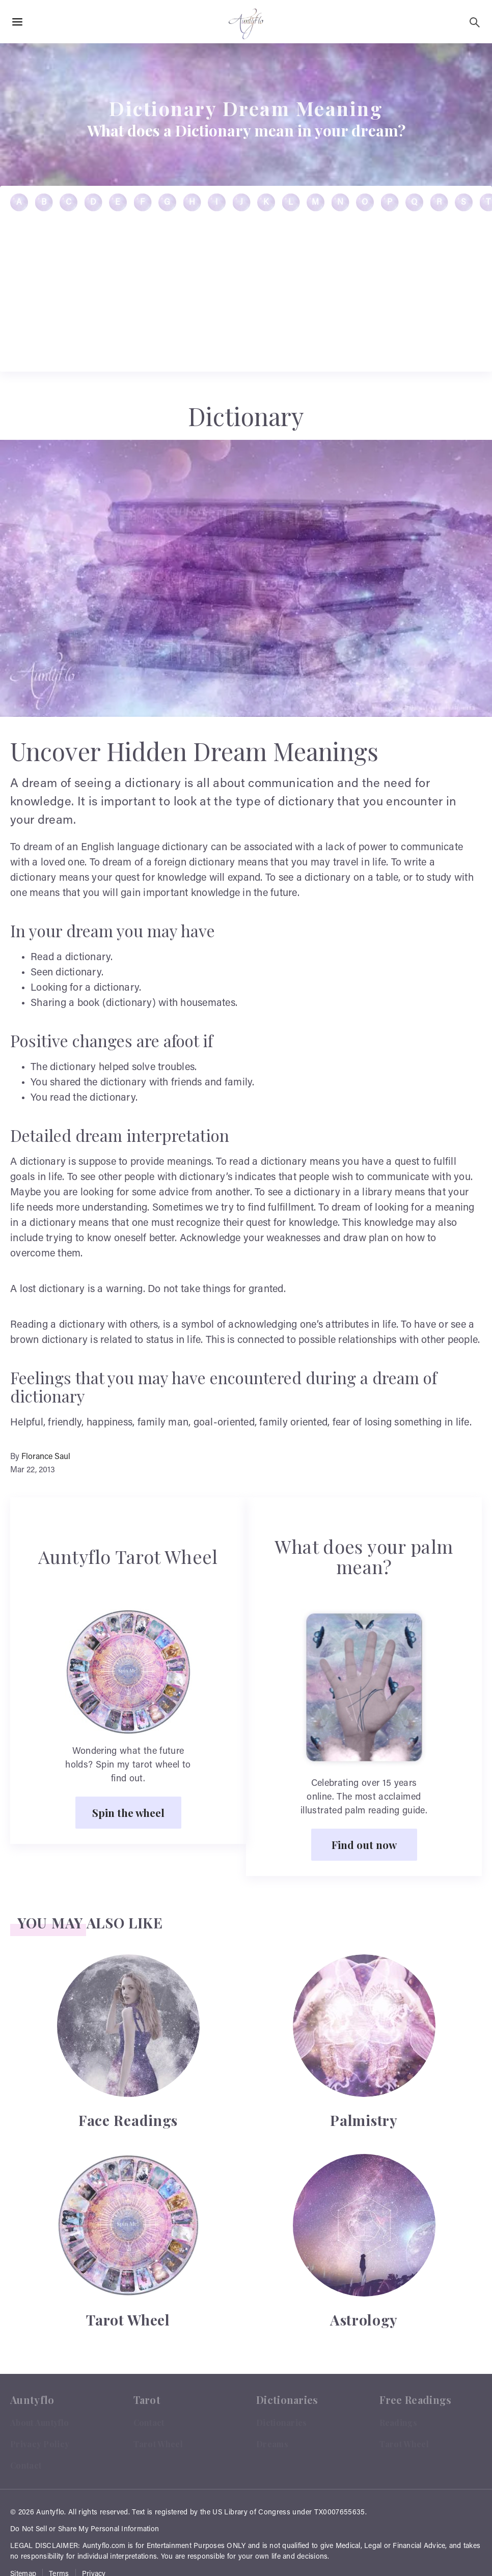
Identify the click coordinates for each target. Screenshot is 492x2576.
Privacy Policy (39, 2444)
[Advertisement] (246, 1965)
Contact (25, 2465)
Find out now (364, 1844)
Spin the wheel (128, 1812)
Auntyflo (50, 2512)
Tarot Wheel (158, 2444)
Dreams (272, 2444)
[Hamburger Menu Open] (17, 22)
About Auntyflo (39, 2422)
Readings (398, 2422)
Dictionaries (281, 2422)
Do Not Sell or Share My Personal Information (84, 2529)
